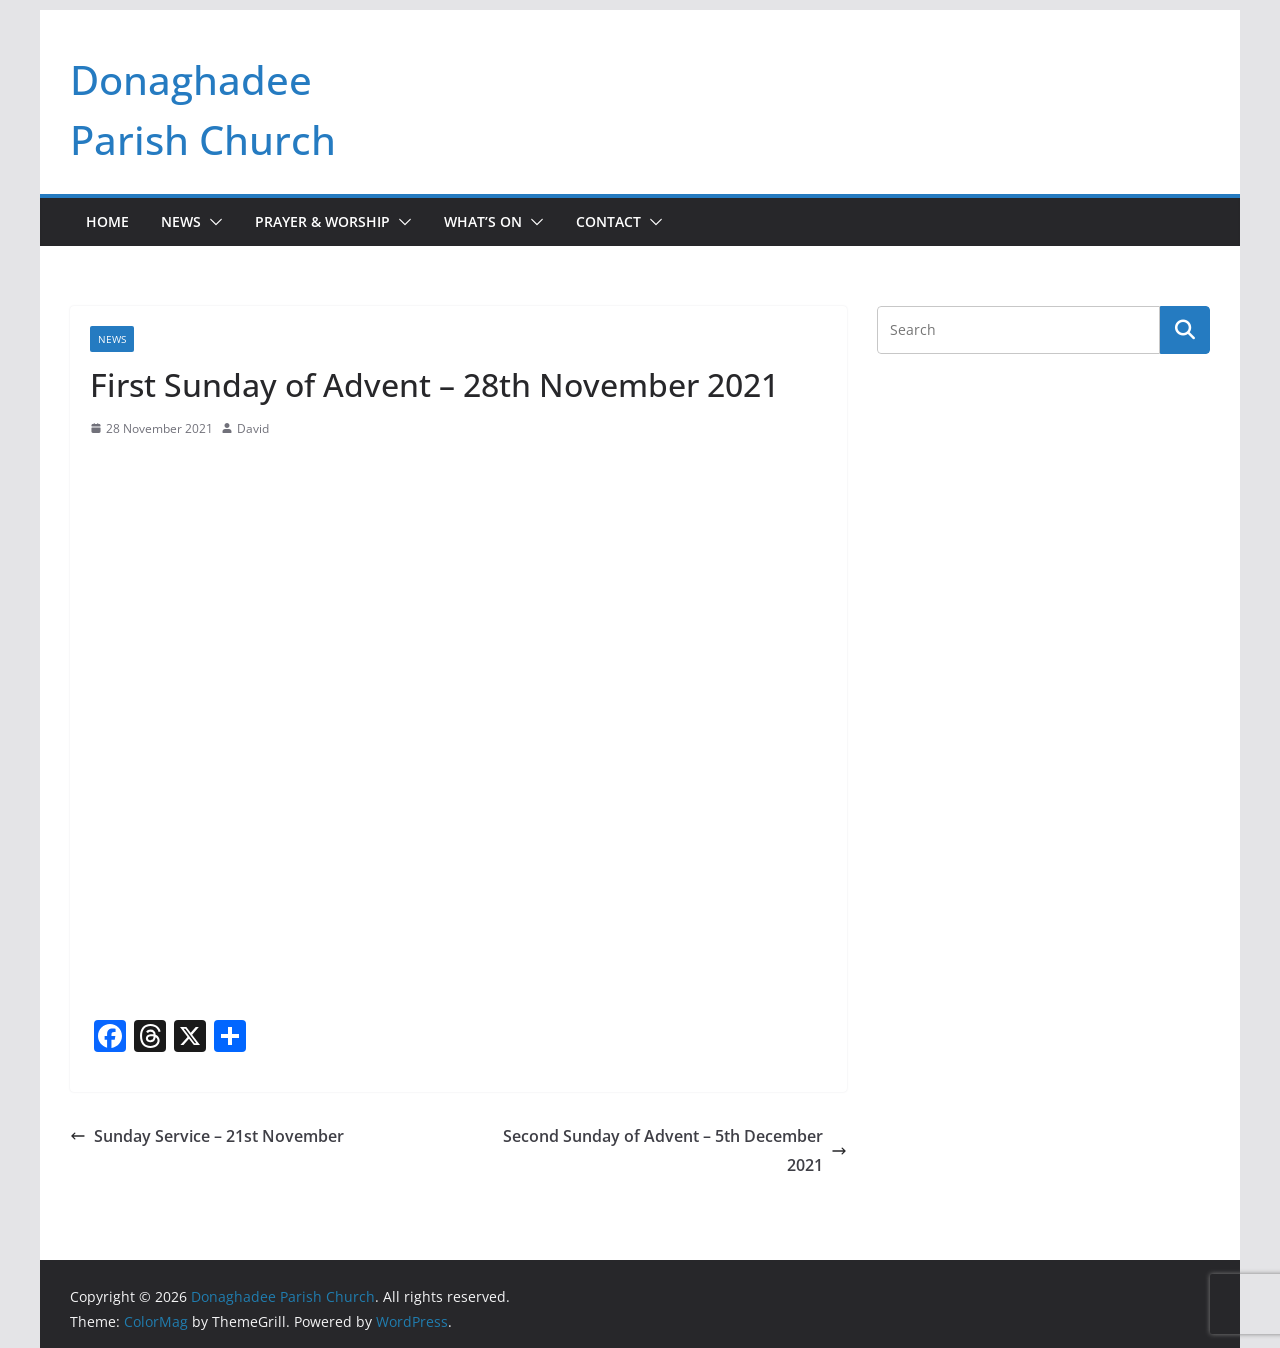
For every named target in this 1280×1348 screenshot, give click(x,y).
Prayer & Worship (322, 221)
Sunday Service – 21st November (207, 1136)
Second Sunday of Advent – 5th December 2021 (675, 1150)
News (181, 221)
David (253, 428)
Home (107, 221)
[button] (212, 222)
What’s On (483, 221)
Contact (608, 221)
